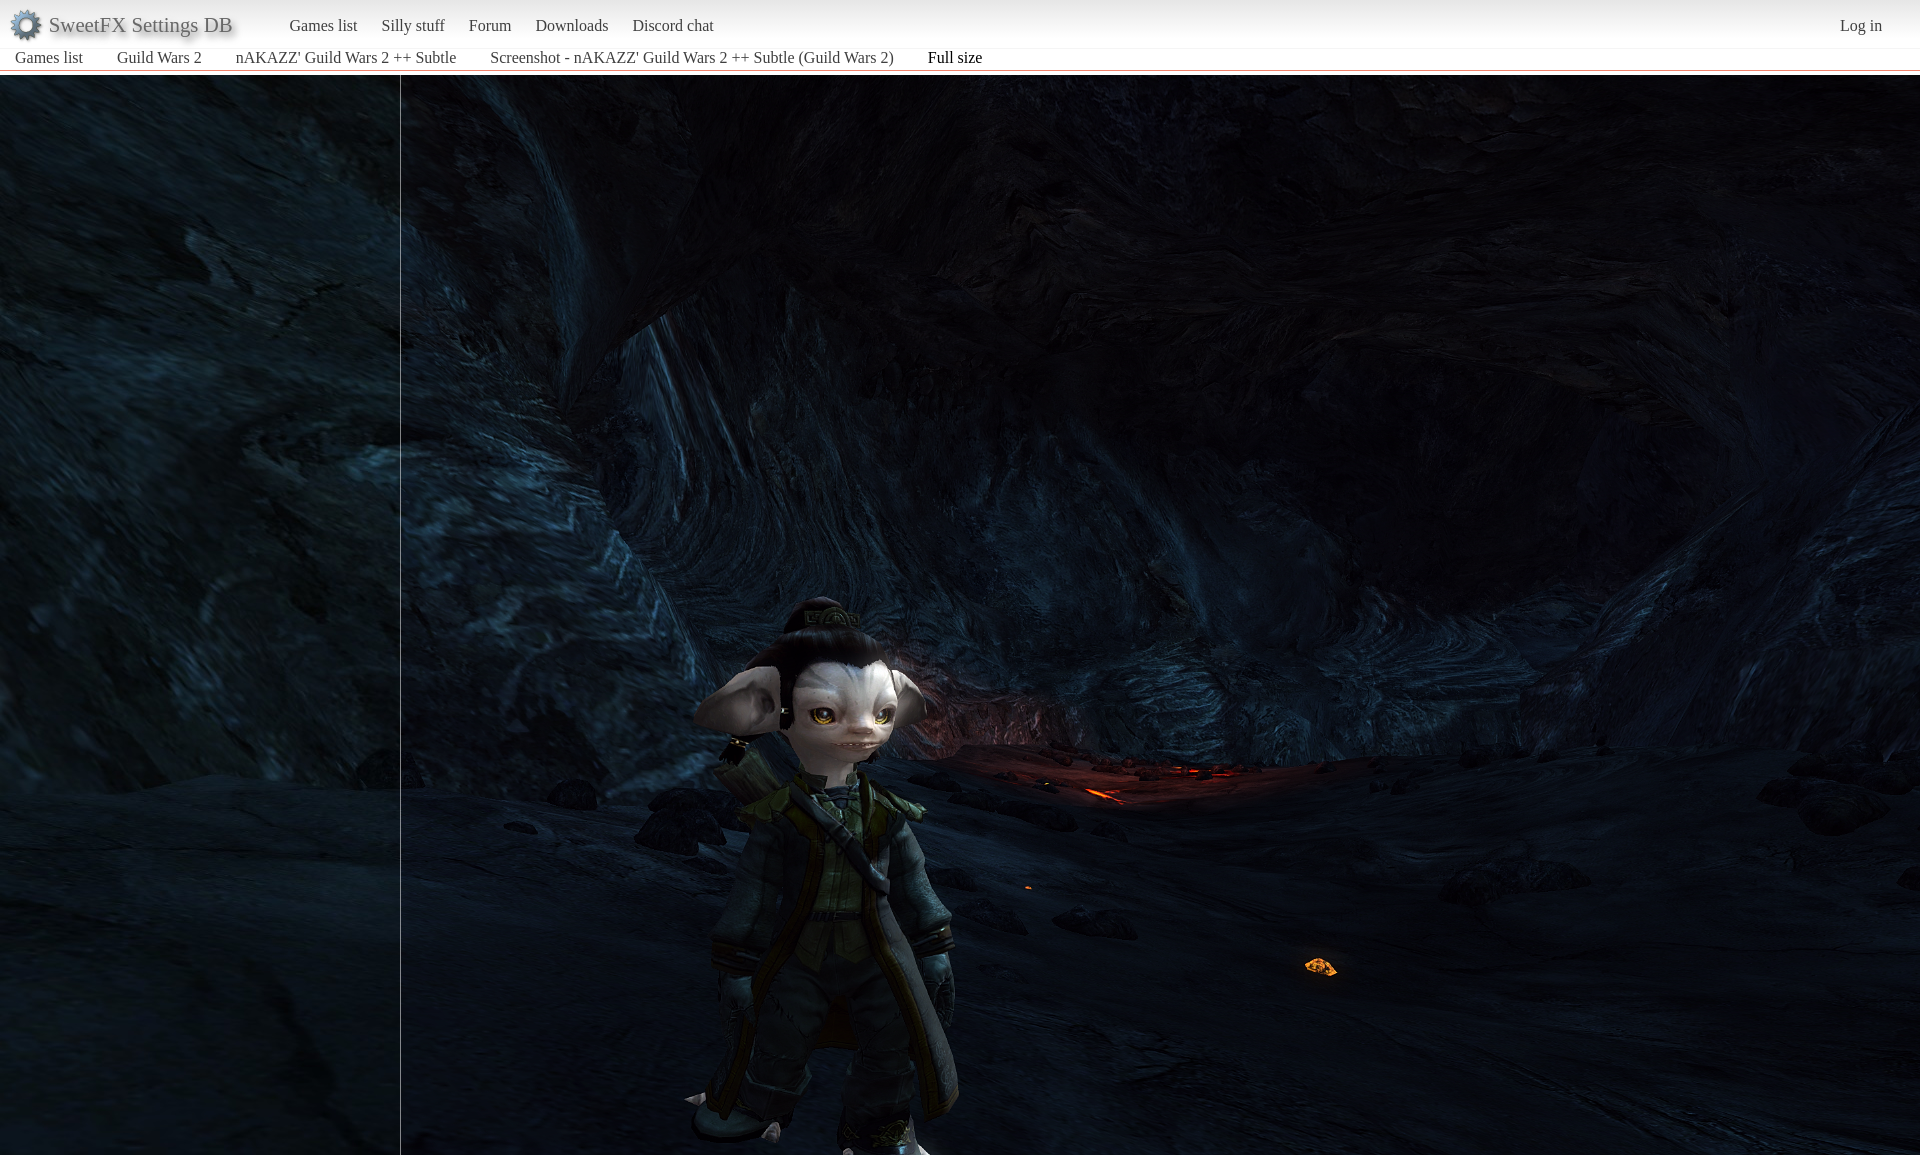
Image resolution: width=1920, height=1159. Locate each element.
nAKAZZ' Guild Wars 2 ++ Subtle (346, 57)
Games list (324, 25)
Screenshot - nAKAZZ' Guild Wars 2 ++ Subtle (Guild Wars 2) (691, 57)
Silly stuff (413, 25)
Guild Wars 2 (159, 57)
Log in (1861, 25)
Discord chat (672, 25)
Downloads (571, 25)
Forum (490, 25)
